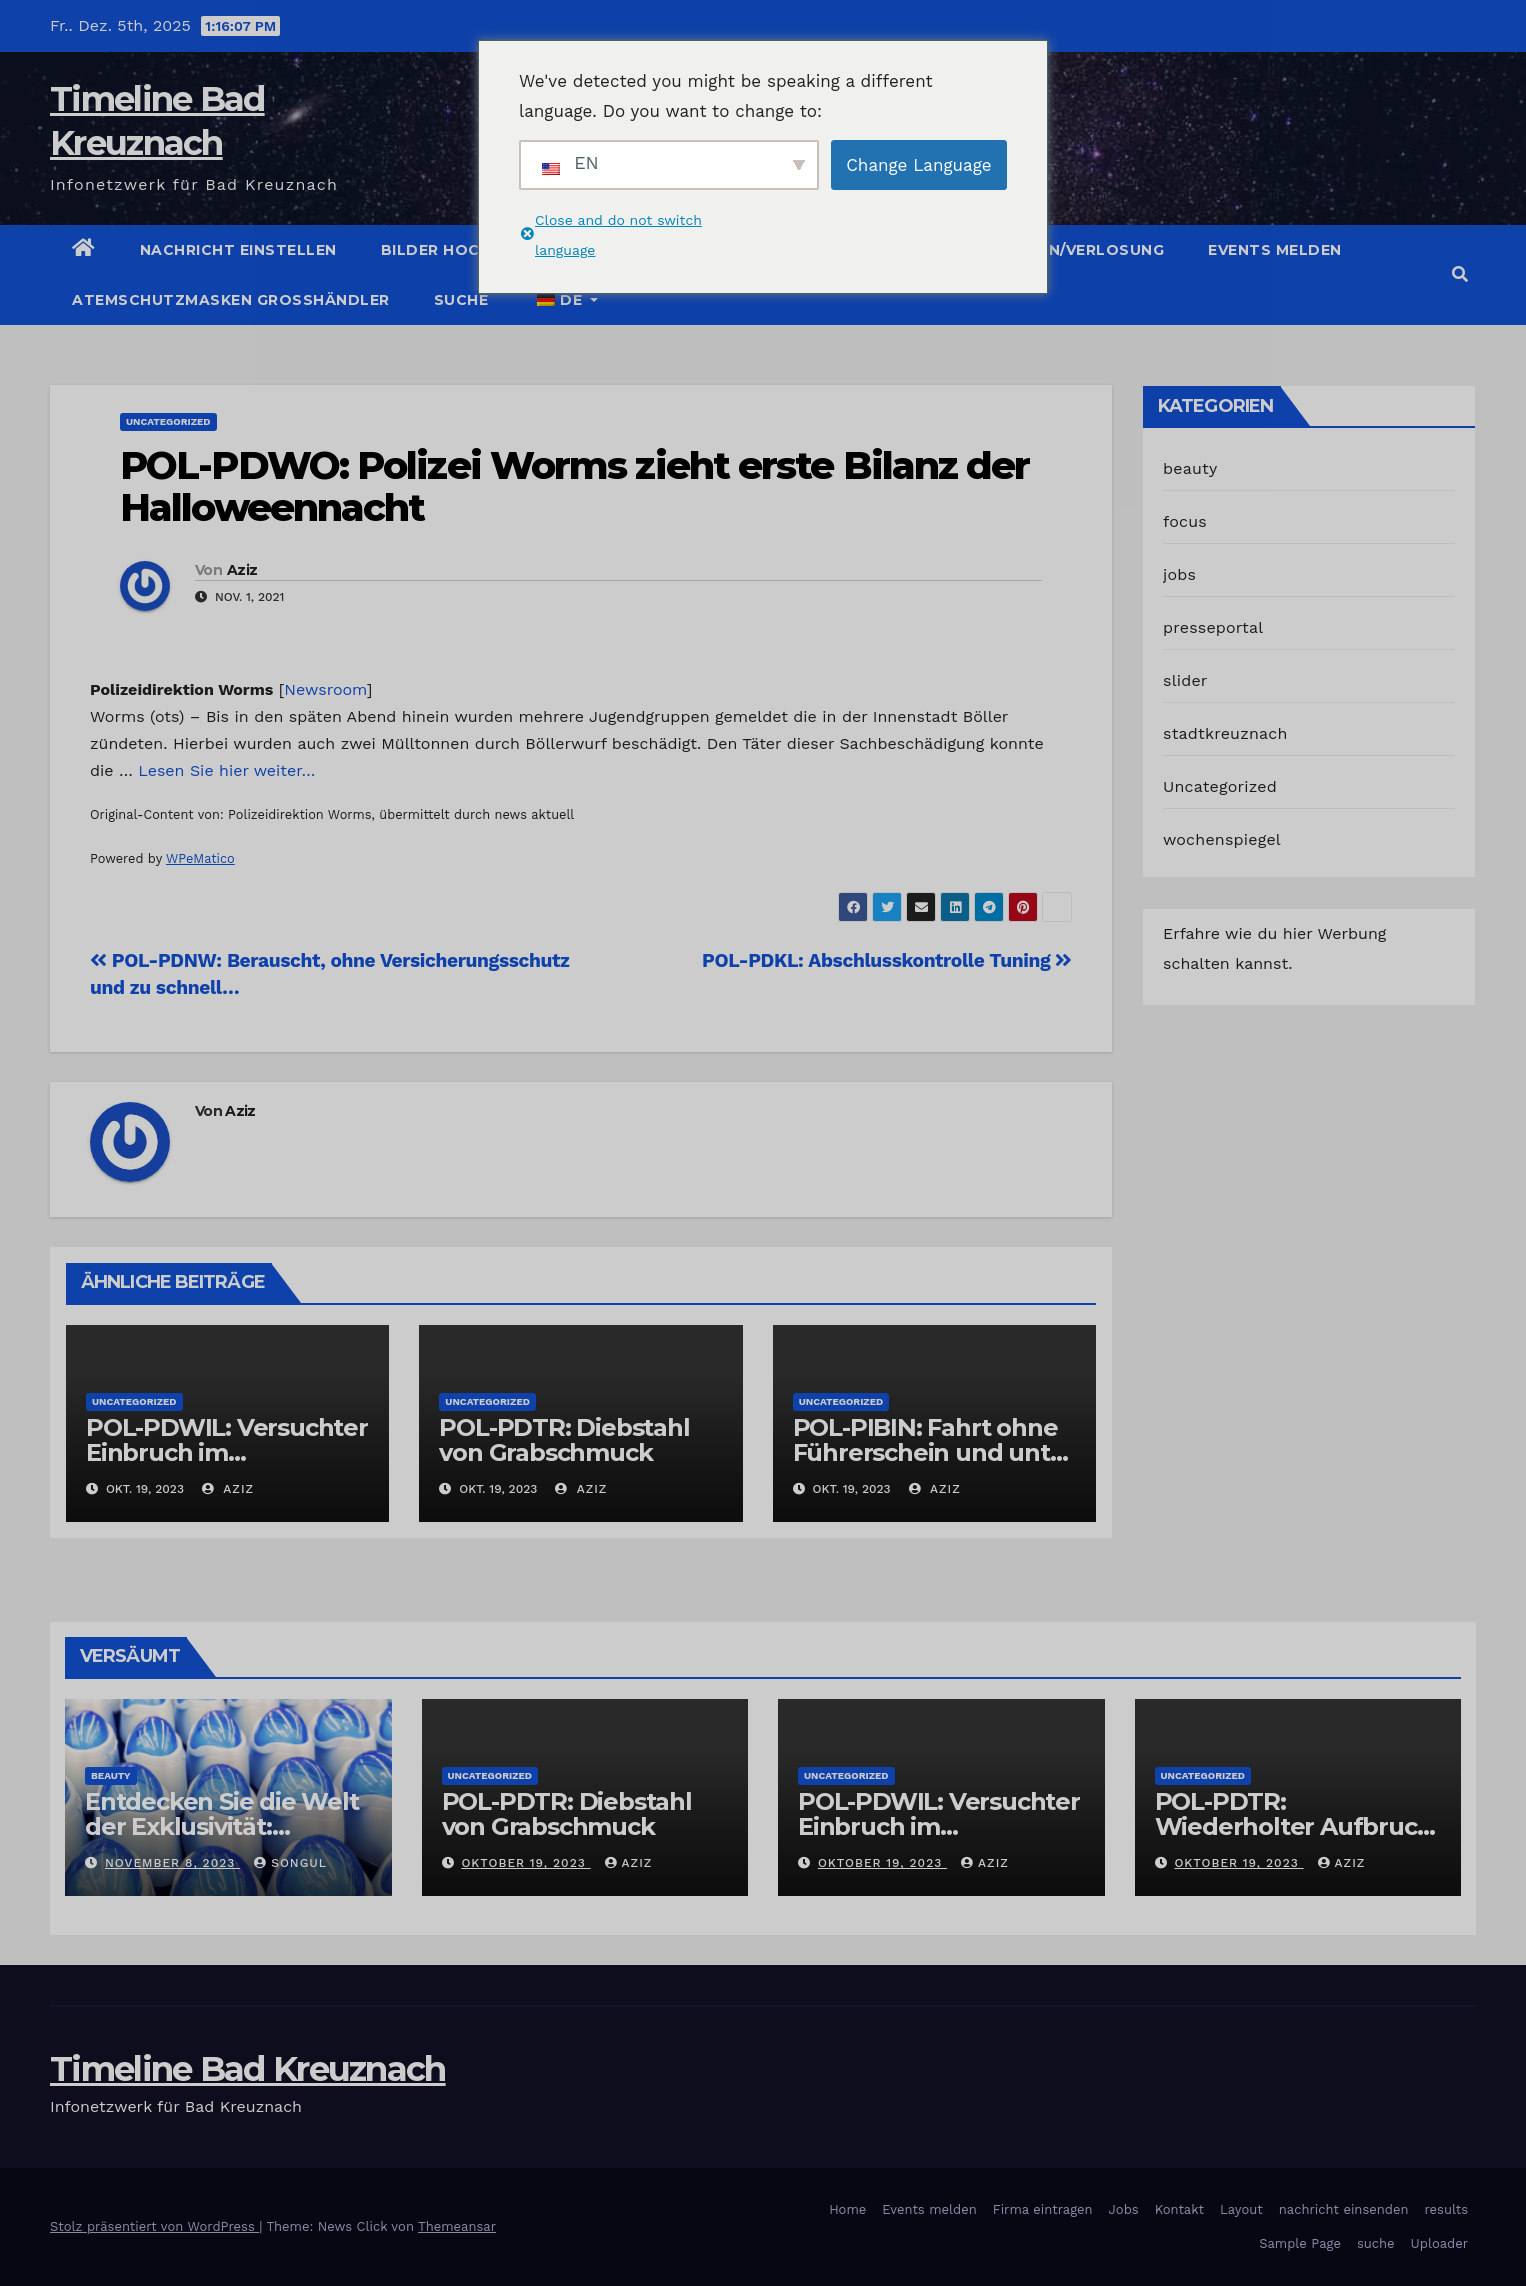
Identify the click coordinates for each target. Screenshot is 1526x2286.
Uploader (1439, 2243)
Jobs (1124, 2209)
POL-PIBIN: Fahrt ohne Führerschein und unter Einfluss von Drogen (934, 1452)
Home (847, 2209)
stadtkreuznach (1225, 733)
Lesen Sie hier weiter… (226, 770)
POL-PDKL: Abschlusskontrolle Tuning (887, 960)
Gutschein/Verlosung (1066, 250)
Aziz (242, 570)
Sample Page (1300, 2243)
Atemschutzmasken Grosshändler (231, 300)
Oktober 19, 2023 (525, 1863)
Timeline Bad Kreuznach (248, 2069)
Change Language (918, 165)
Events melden (1275, 250)
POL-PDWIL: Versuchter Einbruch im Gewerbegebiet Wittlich (940, 1826)
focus (1185, 521)
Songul (290, 1863)
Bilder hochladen (463, 250)
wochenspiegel (1222, 839)
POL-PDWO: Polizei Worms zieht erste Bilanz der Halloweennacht (575, 486)
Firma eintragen (1043, 2209)
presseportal (1213, 627)
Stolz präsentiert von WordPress (154, 2226)
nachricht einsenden (1344, 2209)
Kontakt (1179, 2209)
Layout (1241, 2209)
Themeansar (457, 2226)
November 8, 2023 (172, 1863)
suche (461, 300)
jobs (1179, 574)
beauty (1190, 468)
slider (1185, 680)
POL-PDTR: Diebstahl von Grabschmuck (564, 1440)
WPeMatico (200, 858)
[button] (1460, 274)
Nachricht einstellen (238, 250)
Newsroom (325, 689)
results (1447, 2209)
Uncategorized (168, 421)
